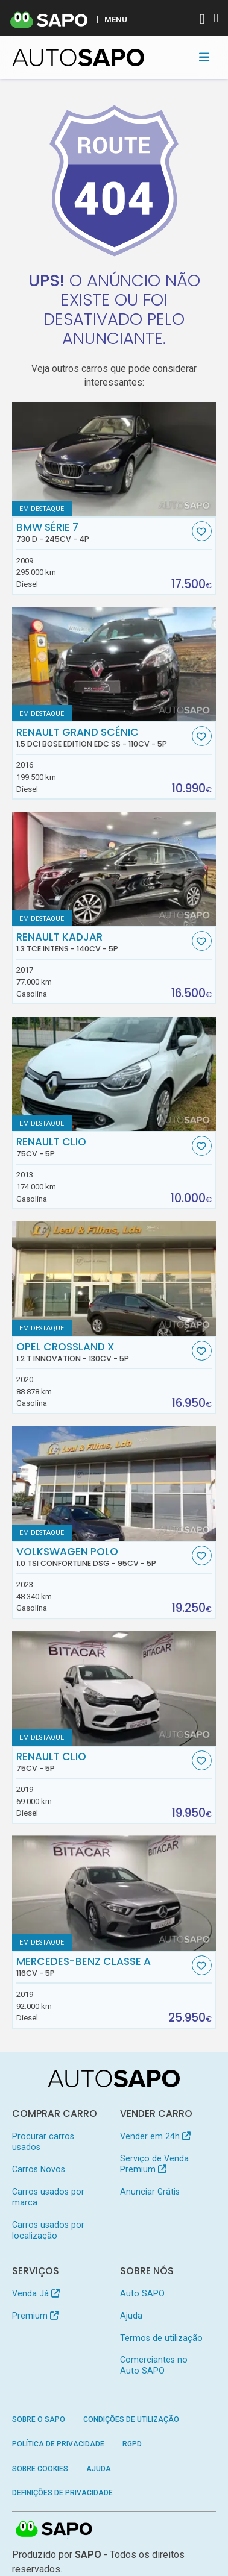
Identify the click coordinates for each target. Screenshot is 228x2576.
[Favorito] (202, 531)
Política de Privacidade (58, 2444)
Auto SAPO (142, 2293)
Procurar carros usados (43, 2141)
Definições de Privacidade (62, 2493)
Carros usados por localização (48, 2230)
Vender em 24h (155, 2136)
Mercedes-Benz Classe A (102, 1966)
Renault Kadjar (102, 942)
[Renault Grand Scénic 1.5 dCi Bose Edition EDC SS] (114, 664)
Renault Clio (102, 1147)
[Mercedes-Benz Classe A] (114, 1893)
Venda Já (36, 2293)
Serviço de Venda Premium (154, 2164)
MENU (115, 19)
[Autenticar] (202, 20)
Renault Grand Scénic (102, 737)
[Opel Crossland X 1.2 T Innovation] (114, 1279)
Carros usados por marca (48, 2197)
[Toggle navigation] (204, 57)
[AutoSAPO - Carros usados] (78, 57)
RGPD (132, 2444)
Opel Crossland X (102, 1352)
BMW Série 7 (102, 532)
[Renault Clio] (114, 1074)
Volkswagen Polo (102, 1557)
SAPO (54, 2530)
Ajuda (131, 2316)
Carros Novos (38, 2169)
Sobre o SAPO (38, 2419)
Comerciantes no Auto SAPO (154, 2365)
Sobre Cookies (40, 2469)
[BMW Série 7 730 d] (114, 459)
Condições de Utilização (131, 2419)
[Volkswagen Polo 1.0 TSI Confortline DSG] (114, 1483)
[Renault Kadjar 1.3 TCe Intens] (114, 869)
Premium (35, 2316)
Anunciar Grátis (150, 2191)
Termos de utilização (161, 2338)
